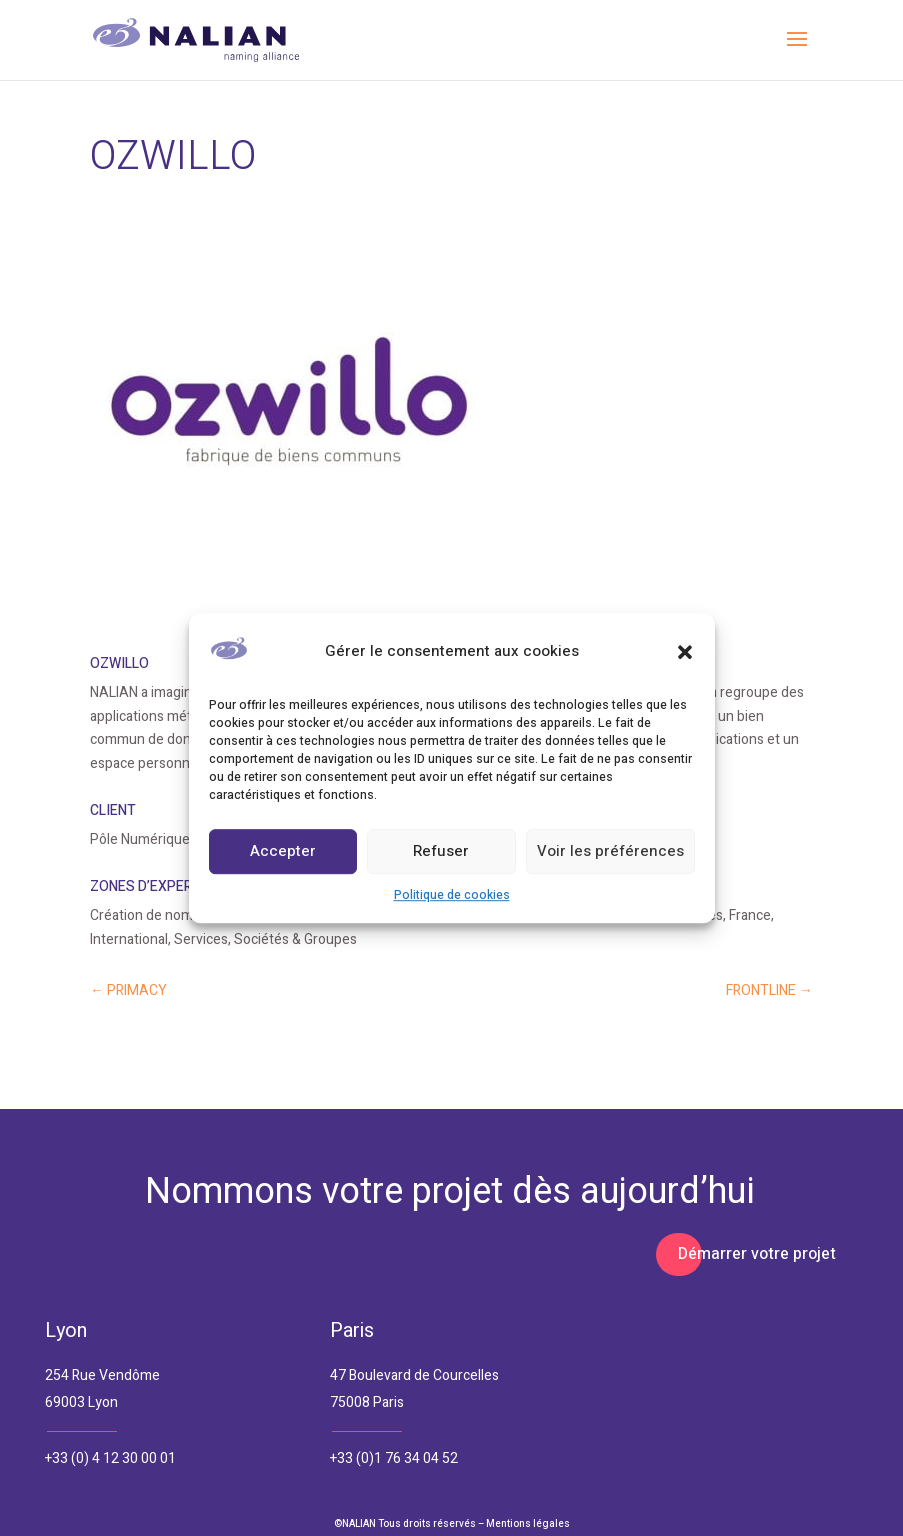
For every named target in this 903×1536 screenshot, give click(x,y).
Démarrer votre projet (757, 1254)
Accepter (283, 852)
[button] (685, 652)
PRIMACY (128, 990)
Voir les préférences (610, 852)
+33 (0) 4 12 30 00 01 (110, 1458)
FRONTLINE (769, 990)
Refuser (441, 852)
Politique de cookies (452, 895)
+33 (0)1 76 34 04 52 (394, 1458)
